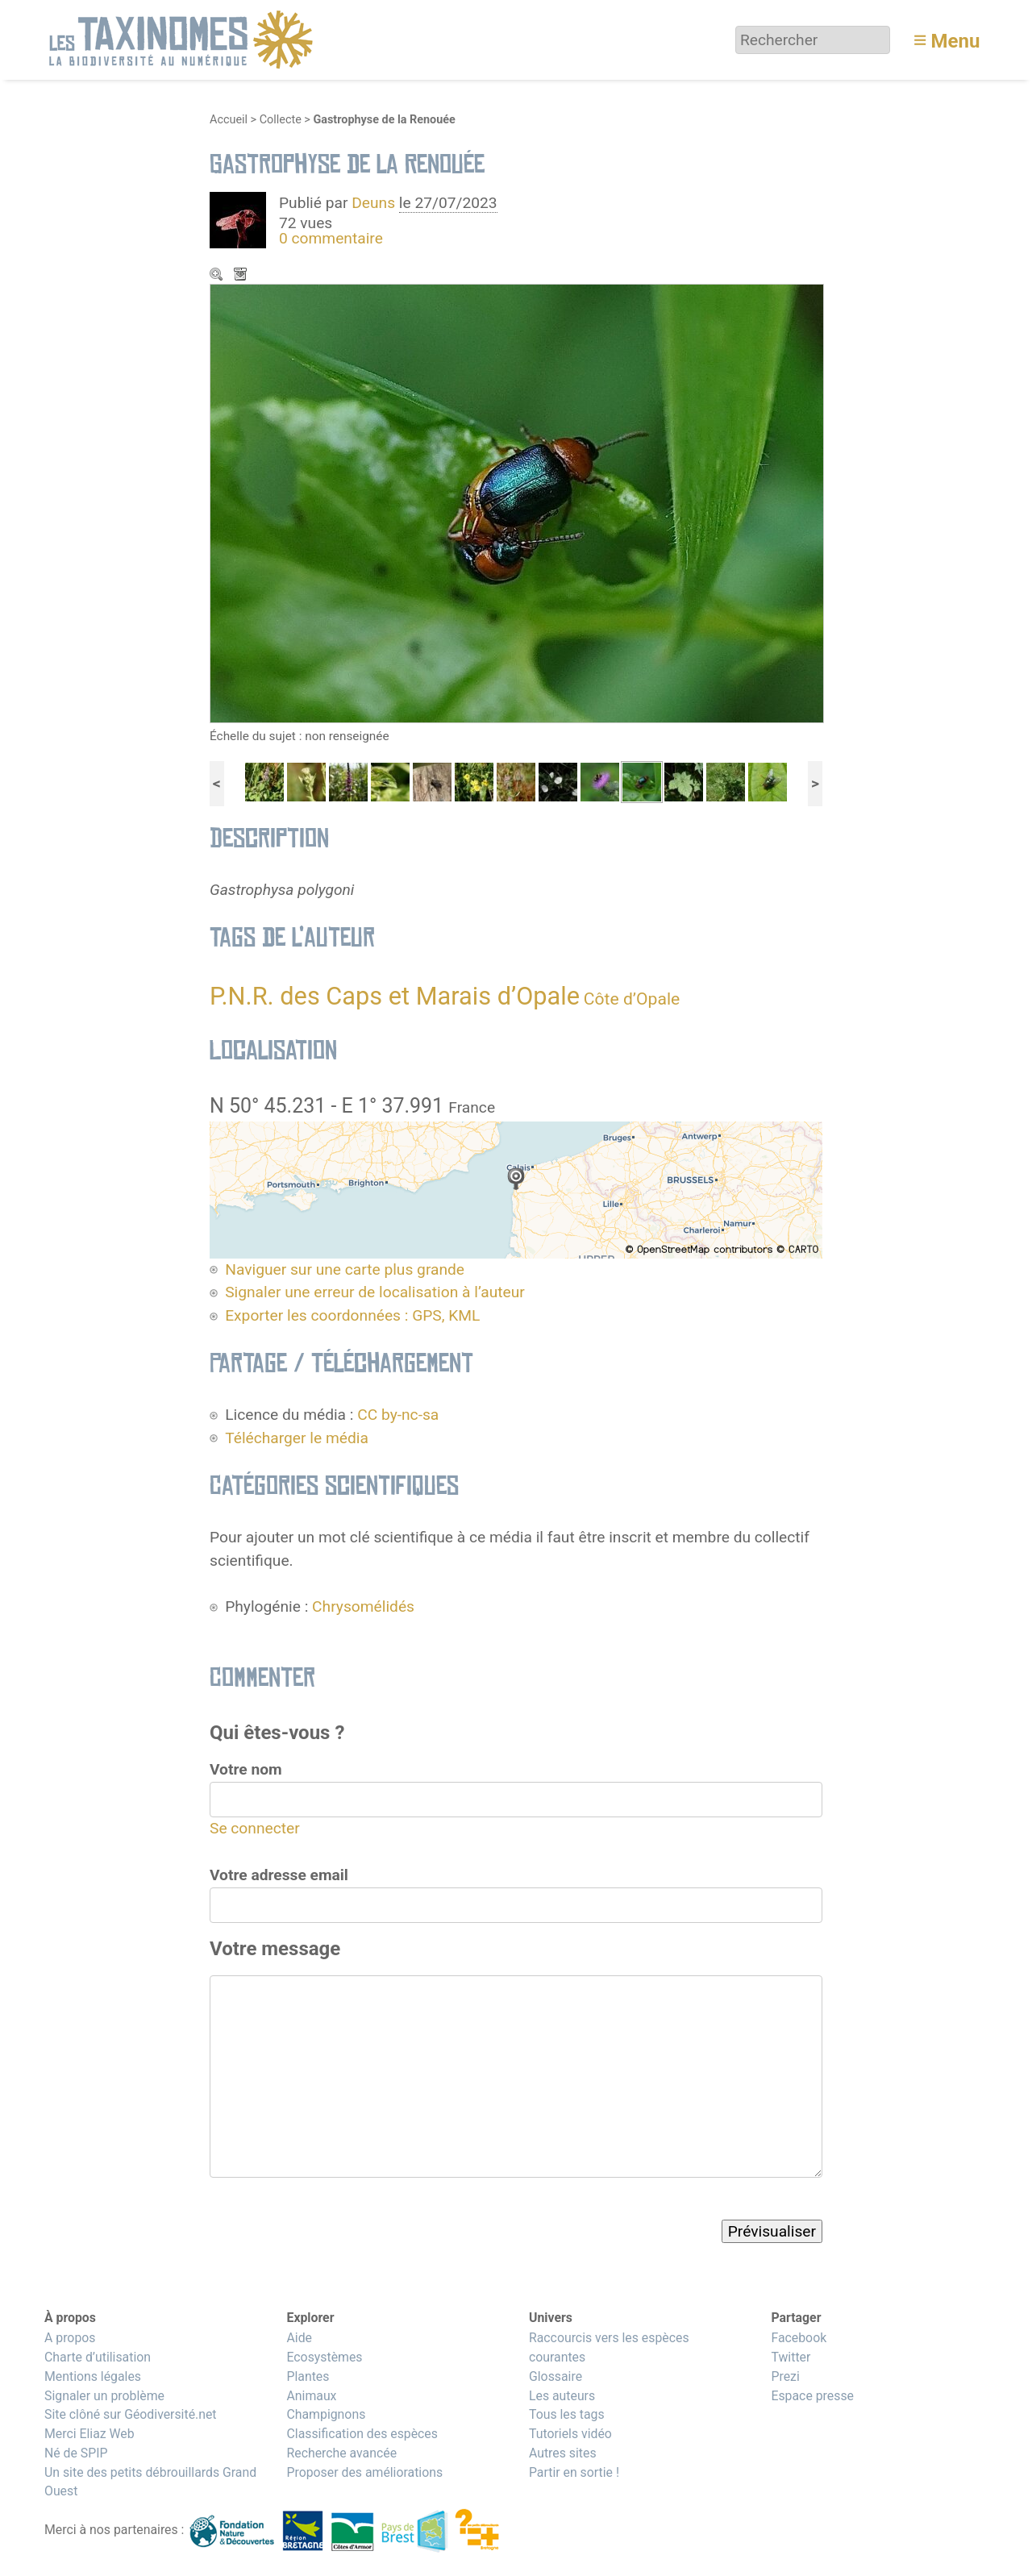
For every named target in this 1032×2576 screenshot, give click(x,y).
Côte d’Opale (632, 998)
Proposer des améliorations (364, 2472)
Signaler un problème (104, 2395)
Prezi (785, 2376)
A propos (69, 2337)
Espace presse (812, 2395)
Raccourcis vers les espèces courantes (609, 2347)
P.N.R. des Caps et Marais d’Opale (395, 996)
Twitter (790, 2357)
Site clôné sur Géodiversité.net (130, 2414)
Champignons (325, 2414)
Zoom (218, 276)
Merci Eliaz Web (89, 2433)
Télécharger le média (242, 276)
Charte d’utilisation (97, 2357)
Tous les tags (567, 2414)
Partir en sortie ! (574, 2472)
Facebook (798, 2337)
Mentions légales (92, 2376)
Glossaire (555, 2376)
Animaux (311, 2395)
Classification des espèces (361, 2433)
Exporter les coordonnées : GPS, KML (352, 1315)
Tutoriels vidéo (570, 2433)
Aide (299, 2337)
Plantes (307, 2376)
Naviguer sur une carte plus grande (344, 1269)
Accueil (229, 120)
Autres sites (563, 2453)
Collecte (281, 120)
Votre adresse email (279, 1875)
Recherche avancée (341, 2453)
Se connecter (255, 1828)
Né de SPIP (76, 2453)
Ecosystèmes (324, 2357)
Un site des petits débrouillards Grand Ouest (150, 2482)
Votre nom (246, 1769)
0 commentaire (331, 238)
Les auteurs (562, 2395)
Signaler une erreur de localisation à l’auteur (375, 1292)
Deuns (373, 203)
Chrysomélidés (363, 1606)
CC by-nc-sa (398, 1414)
